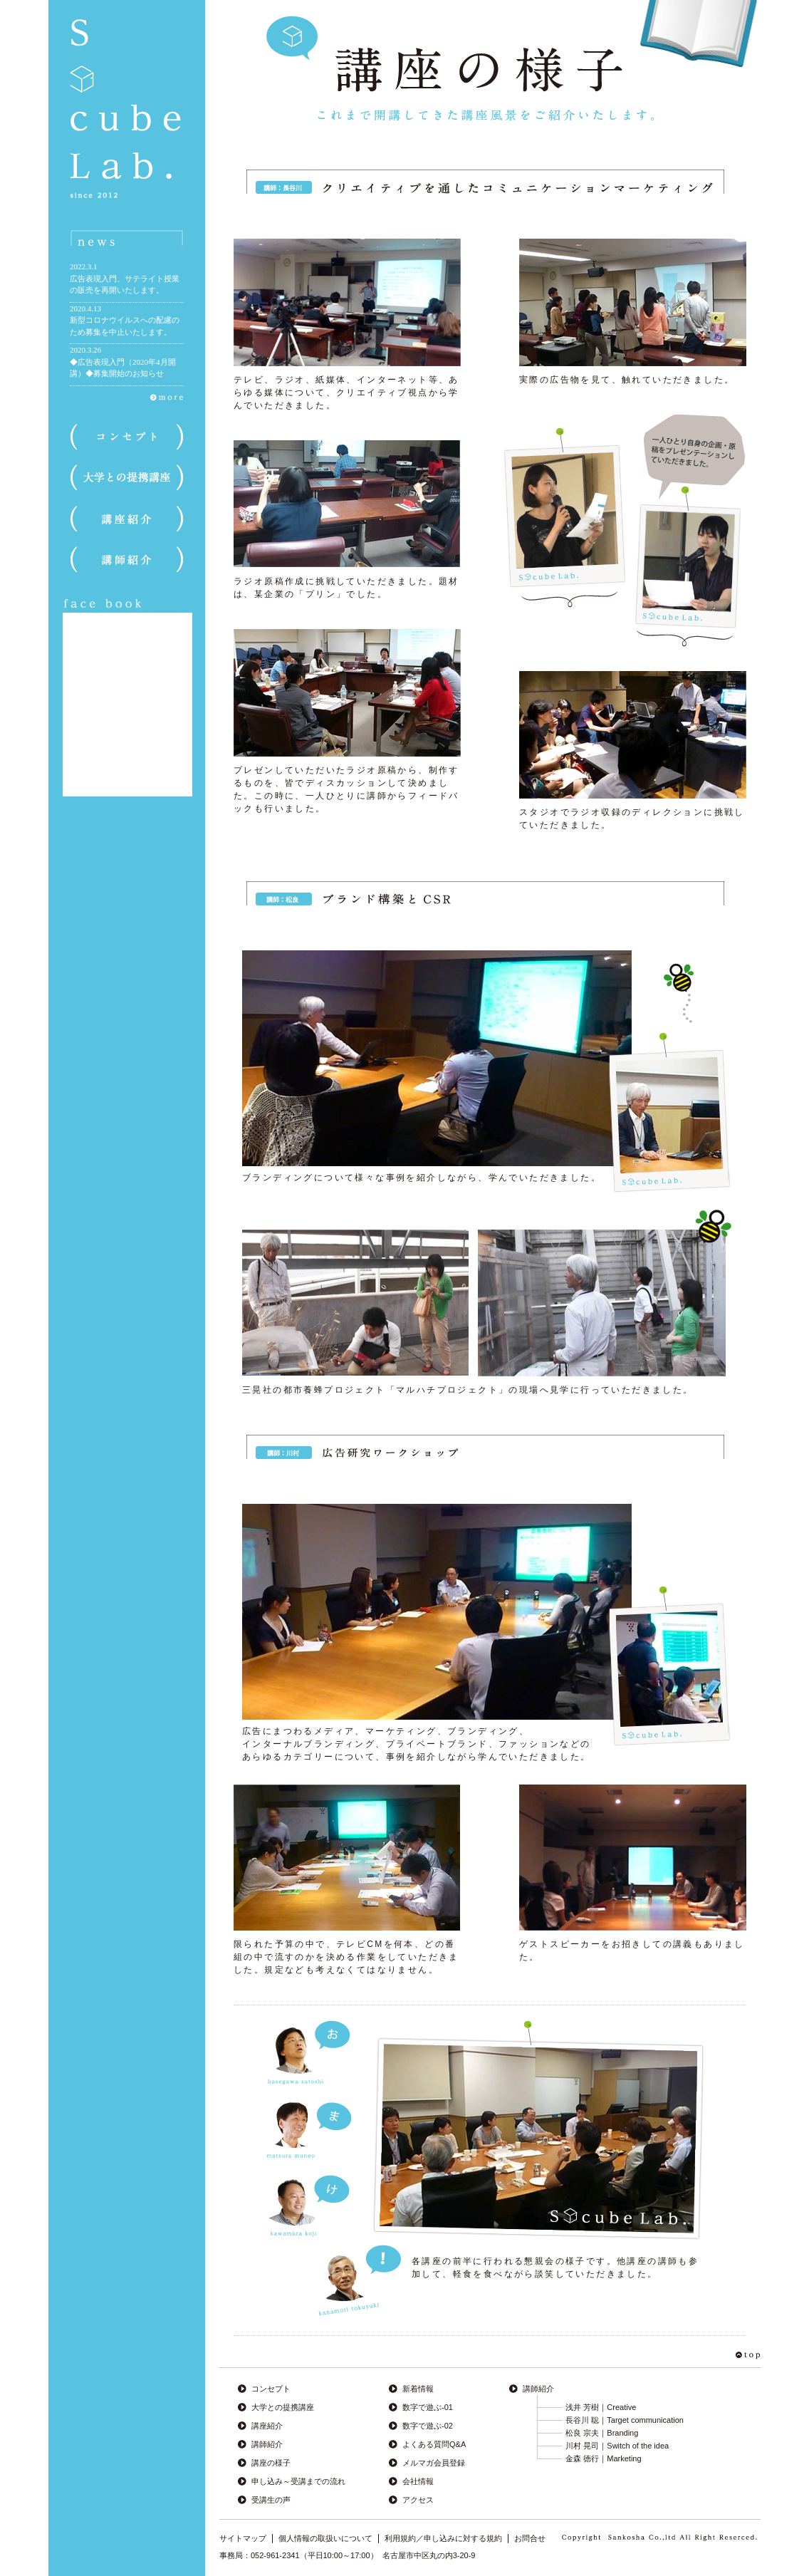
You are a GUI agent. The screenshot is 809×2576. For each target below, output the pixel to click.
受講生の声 (271, 2500)
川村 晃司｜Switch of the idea (617, 2445)
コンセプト (271, 2388)
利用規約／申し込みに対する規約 (443, 2538)
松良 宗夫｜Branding (601, 2433)
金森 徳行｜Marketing (603, 2458)
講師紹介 (267, 2444)
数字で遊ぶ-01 (427, 2407)
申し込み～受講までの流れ (298, 2481)
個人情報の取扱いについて (325, 2538)
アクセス (418, 2500)
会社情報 (418, 2481)
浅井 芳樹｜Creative (600, 2407)
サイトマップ (242, 2538)
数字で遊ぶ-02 (427, 2425)
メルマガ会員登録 (433, 2462)
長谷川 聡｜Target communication (624, 2420)
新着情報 (418, 2388)
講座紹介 (267, 2425)
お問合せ (530, 2538)
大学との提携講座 (282, 2407)
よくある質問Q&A (434, 2444)
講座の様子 (271, 2462)
